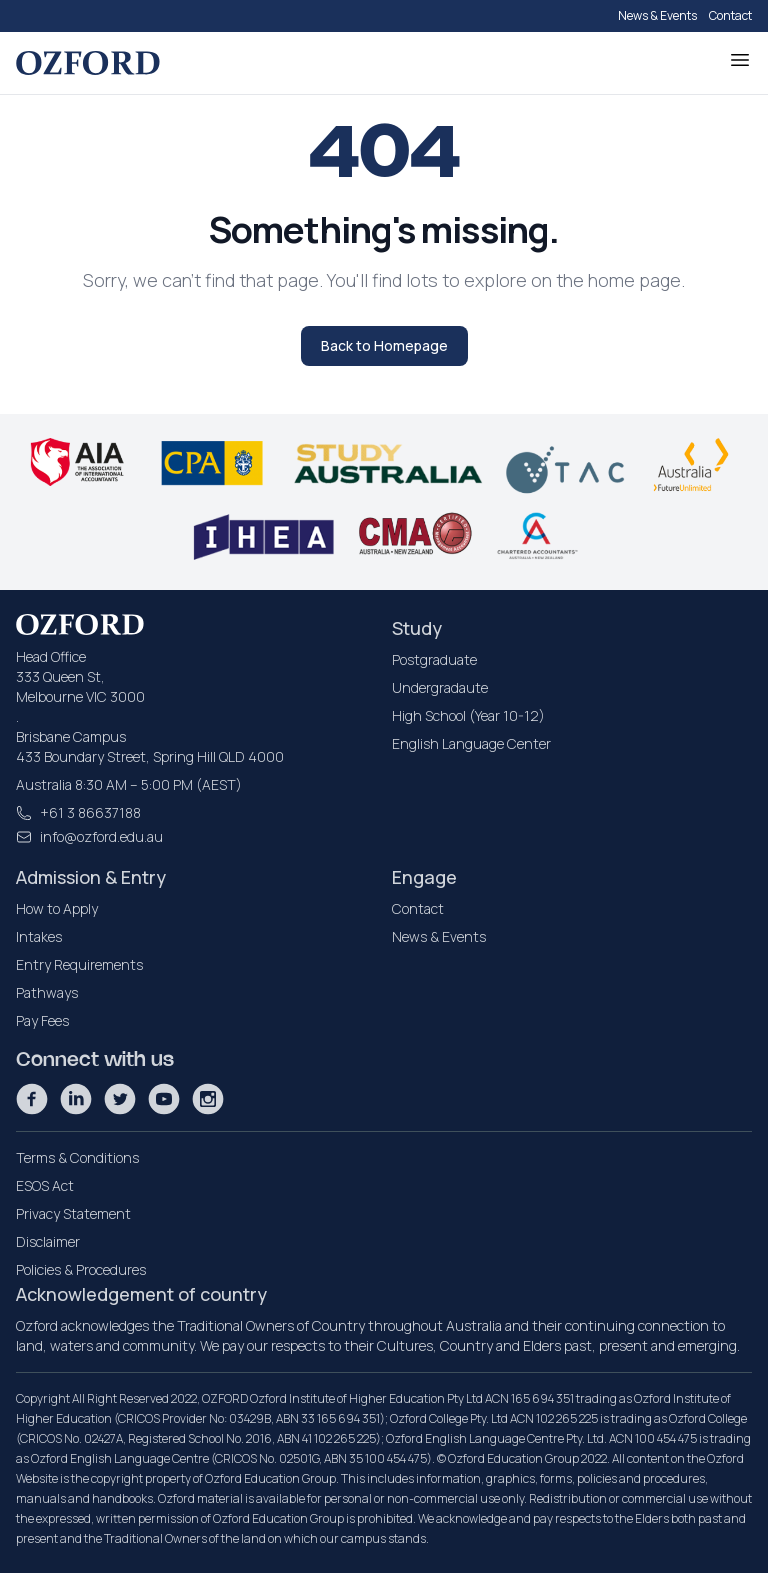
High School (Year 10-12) (468, 715)
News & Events (657, 15)
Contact (730, 15)
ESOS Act (45, 1185)
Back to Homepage (384, 345)
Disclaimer (48, 1241)
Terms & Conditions (77, 1157)
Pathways (47, 992)
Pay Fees (42, 1020)
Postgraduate (434, 659)
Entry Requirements (79, 964)
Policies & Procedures (81, 1269)
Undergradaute (440, 687)
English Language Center (471, 743)
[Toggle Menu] (740, 60)
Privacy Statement (73, 1213)
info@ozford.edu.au (101, 836)
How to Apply (57, 908)
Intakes (39, 936)
